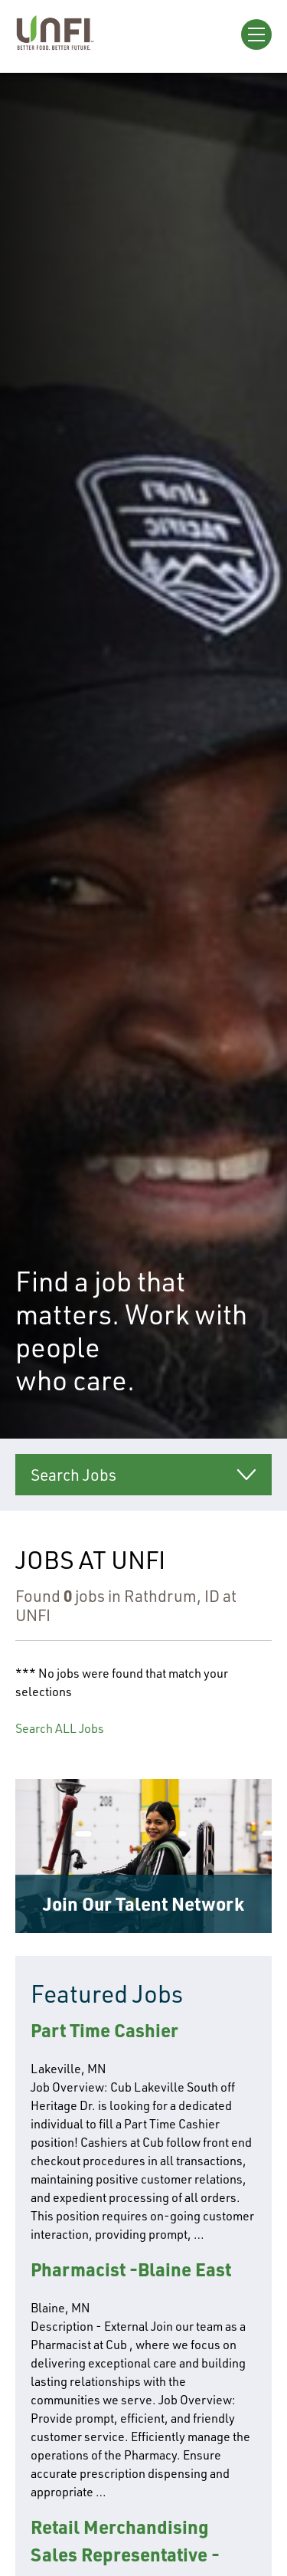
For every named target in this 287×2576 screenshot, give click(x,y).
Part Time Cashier (104, 2030)
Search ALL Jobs (59, 1728)
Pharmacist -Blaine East (131, 2269)
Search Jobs (73, 1475)
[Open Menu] (256, 34)
